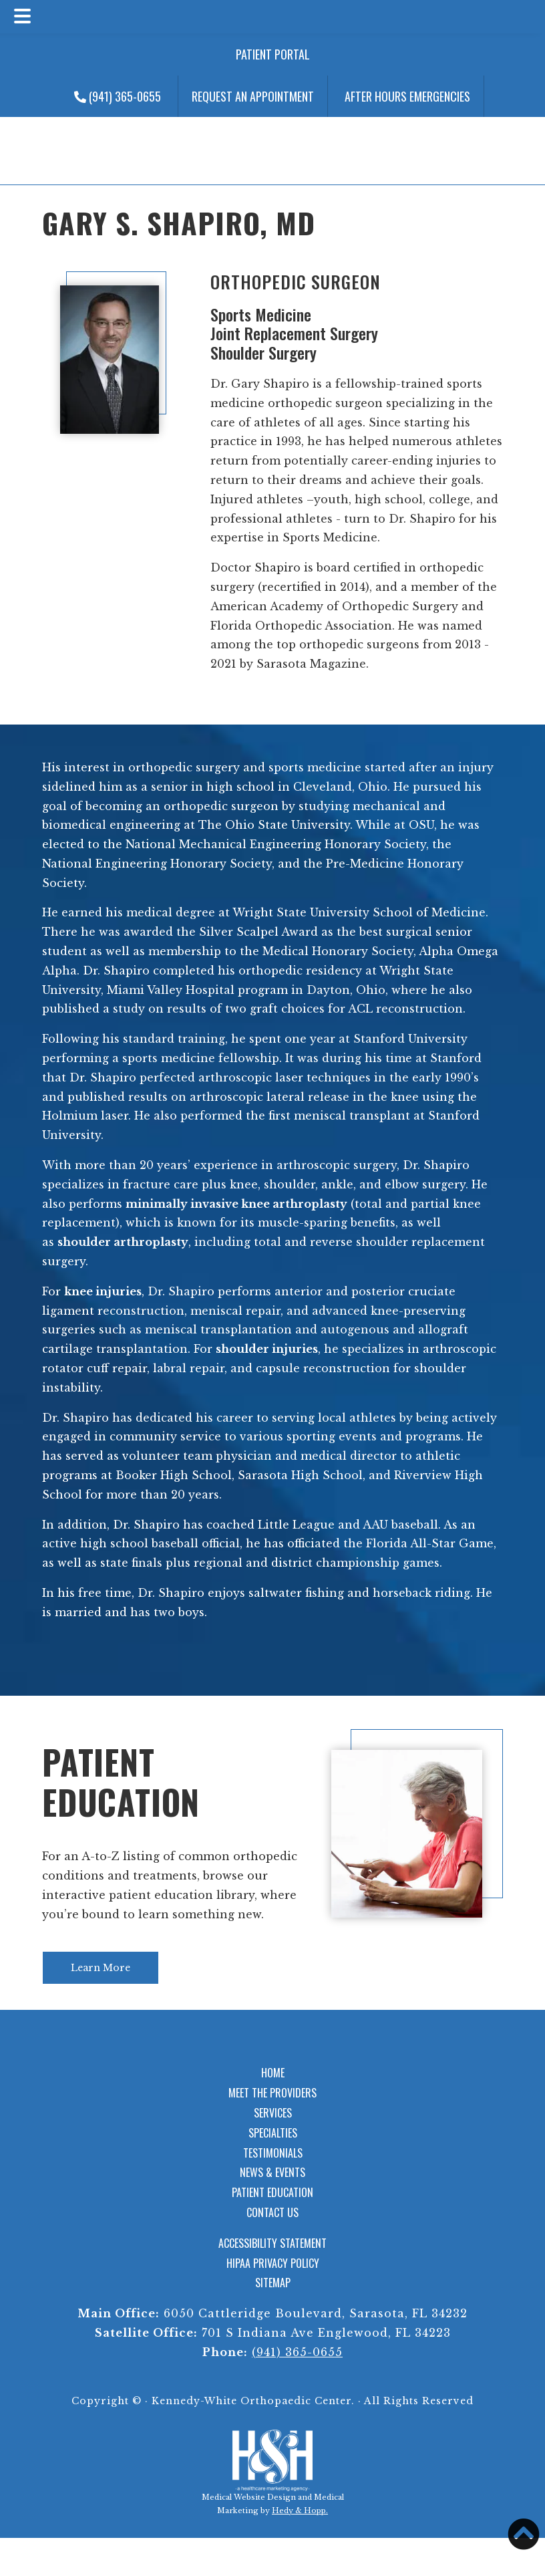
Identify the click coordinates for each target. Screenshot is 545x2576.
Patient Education (121, 1781)
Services (273, 2113)
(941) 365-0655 (117, 96)
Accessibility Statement (272, 2243)
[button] (524, 2534)
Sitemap (273, 2283)
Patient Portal (273, 54)
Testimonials (273, 2153)
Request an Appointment (253, 96)
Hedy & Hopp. (300, 2510)
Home (273, 2073)
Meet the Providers (272, 2093)
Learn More (100, 1968)
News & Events (272, 2172)
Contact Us (272, 2212)
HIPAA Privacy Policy (272, 2263)
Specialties (272, 2133)
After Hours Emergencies (407, 96)
